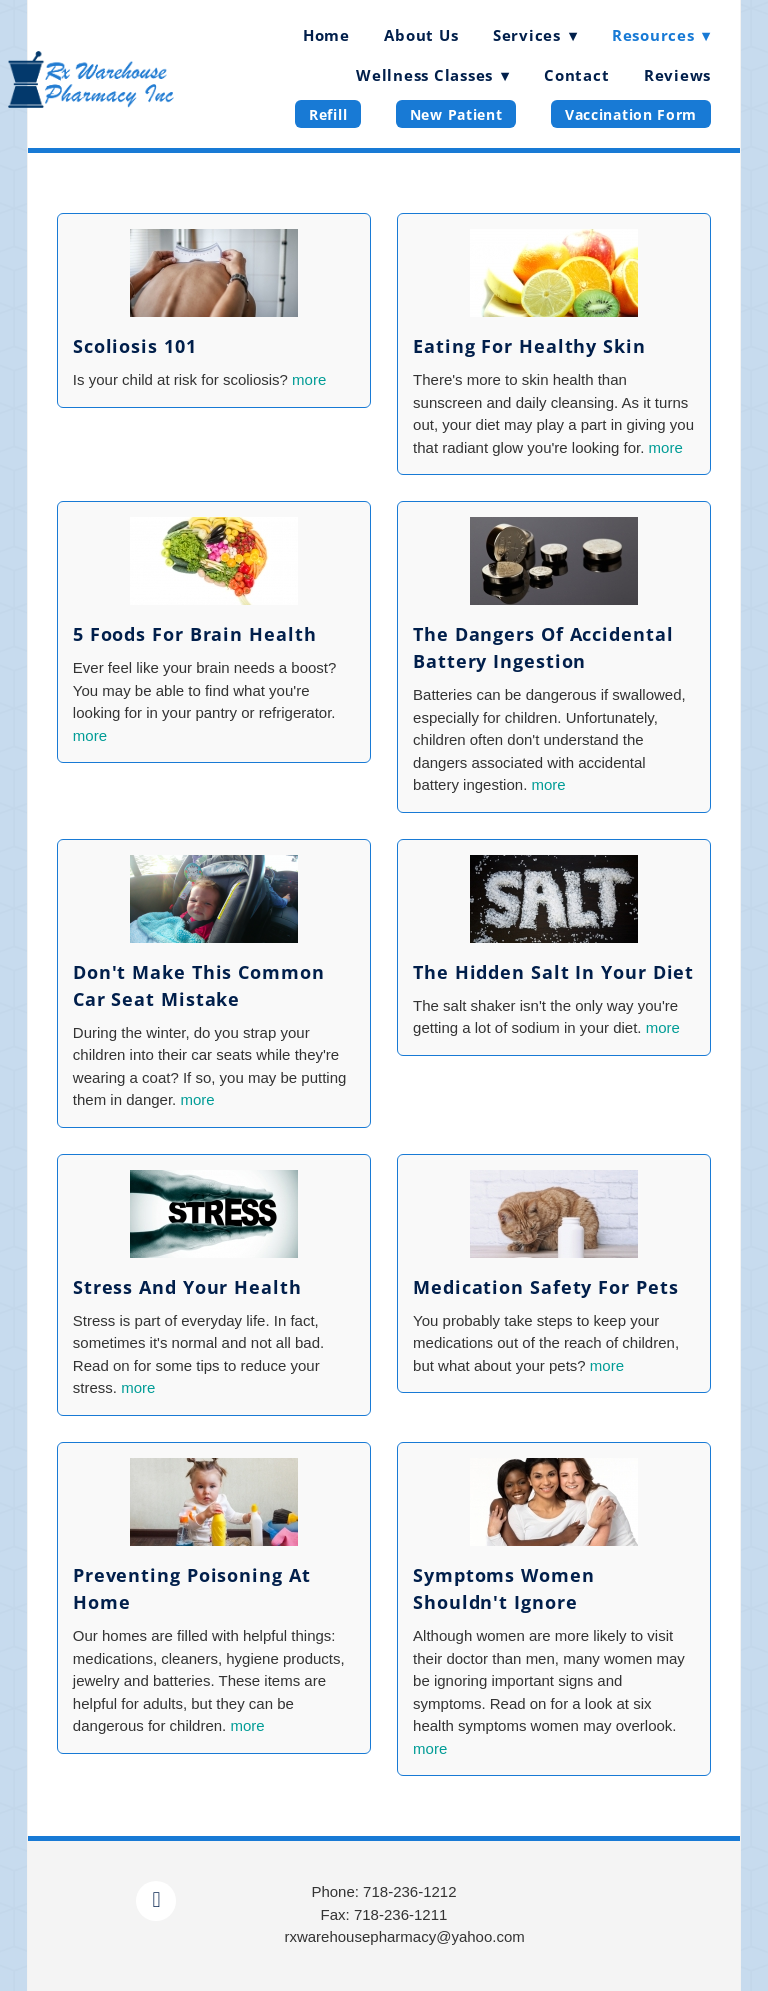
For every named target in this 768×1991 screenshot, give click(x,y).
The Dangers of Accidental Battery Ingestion (543, 647)
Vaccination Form (631, 114)
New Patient (456, 114)
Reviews (677, 75)
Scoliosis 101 (135, 346)
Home (326, 35)
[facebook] (156, 1901)
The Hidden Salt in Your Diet (553, 972)
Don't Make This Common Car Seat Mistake (199, 985)
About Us (421, 35)
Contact (576, 75)
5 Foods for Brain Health (195, 634)
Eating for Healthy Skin (529, 346)
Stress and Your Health (187, 1287)
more (309, 379)
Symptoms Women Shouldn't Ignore (504, 1588)
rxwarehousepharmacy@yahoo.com (404, 1936)
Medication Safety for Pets (545, 1287)
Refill (328, 114)
